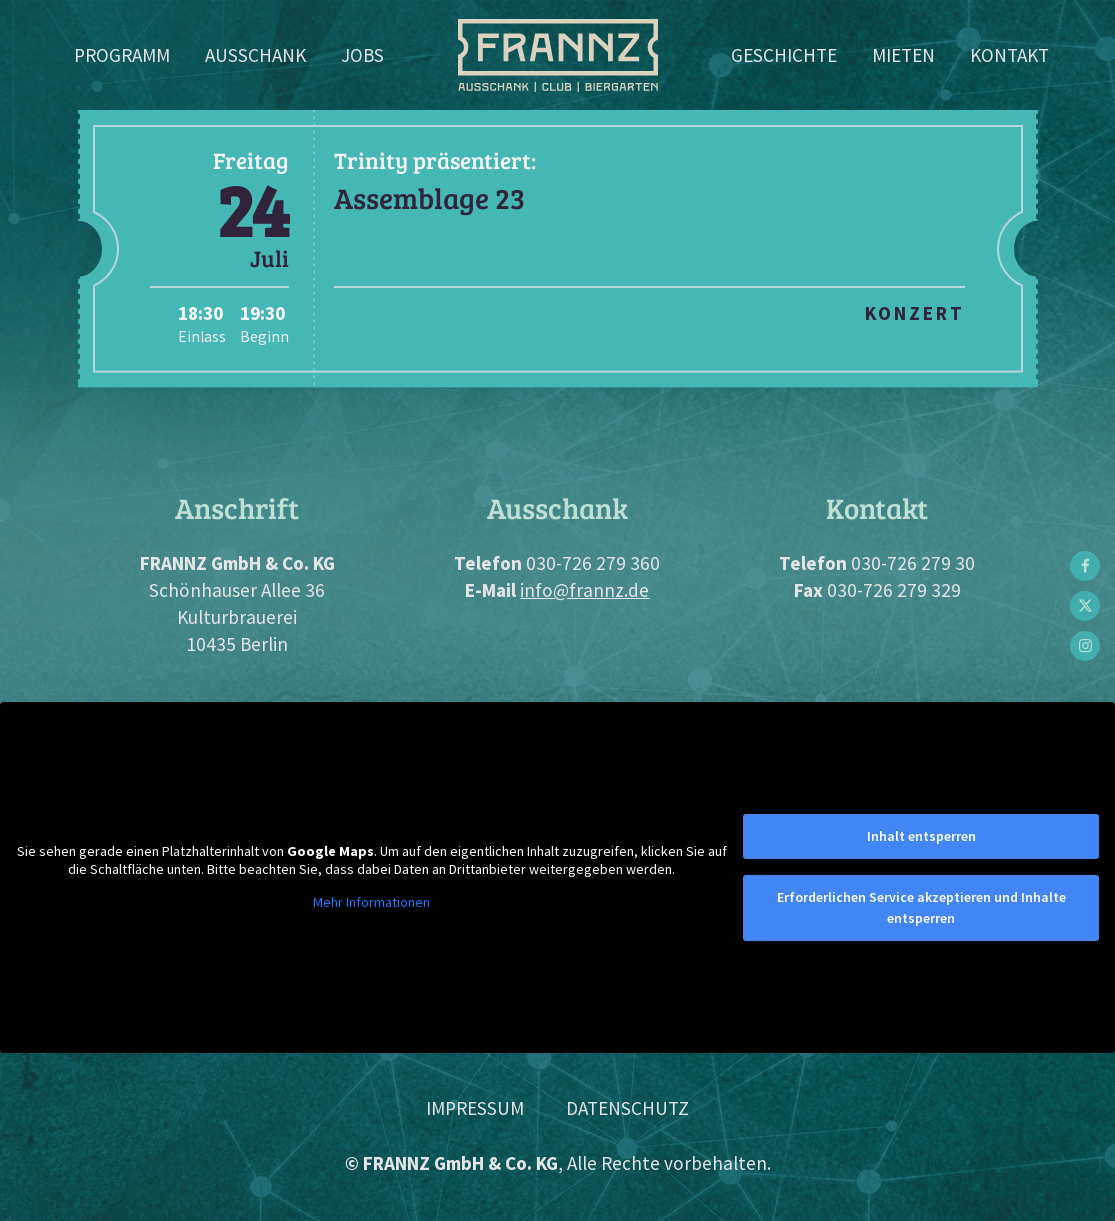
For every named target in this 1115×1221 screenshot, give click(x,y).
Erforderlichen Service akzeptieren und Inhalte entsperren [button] (921, 907)
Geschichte (784, 55)
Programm (122, 55)
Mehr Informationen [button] (371, 902)
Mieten (903, 55)
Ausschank (255, 55)
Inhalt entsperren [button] (921, 836)
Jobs (362, 55)
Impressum (475, 1108)
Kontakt (1009, 55)
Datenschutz (627, 1108)
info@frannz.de (584, 590)
